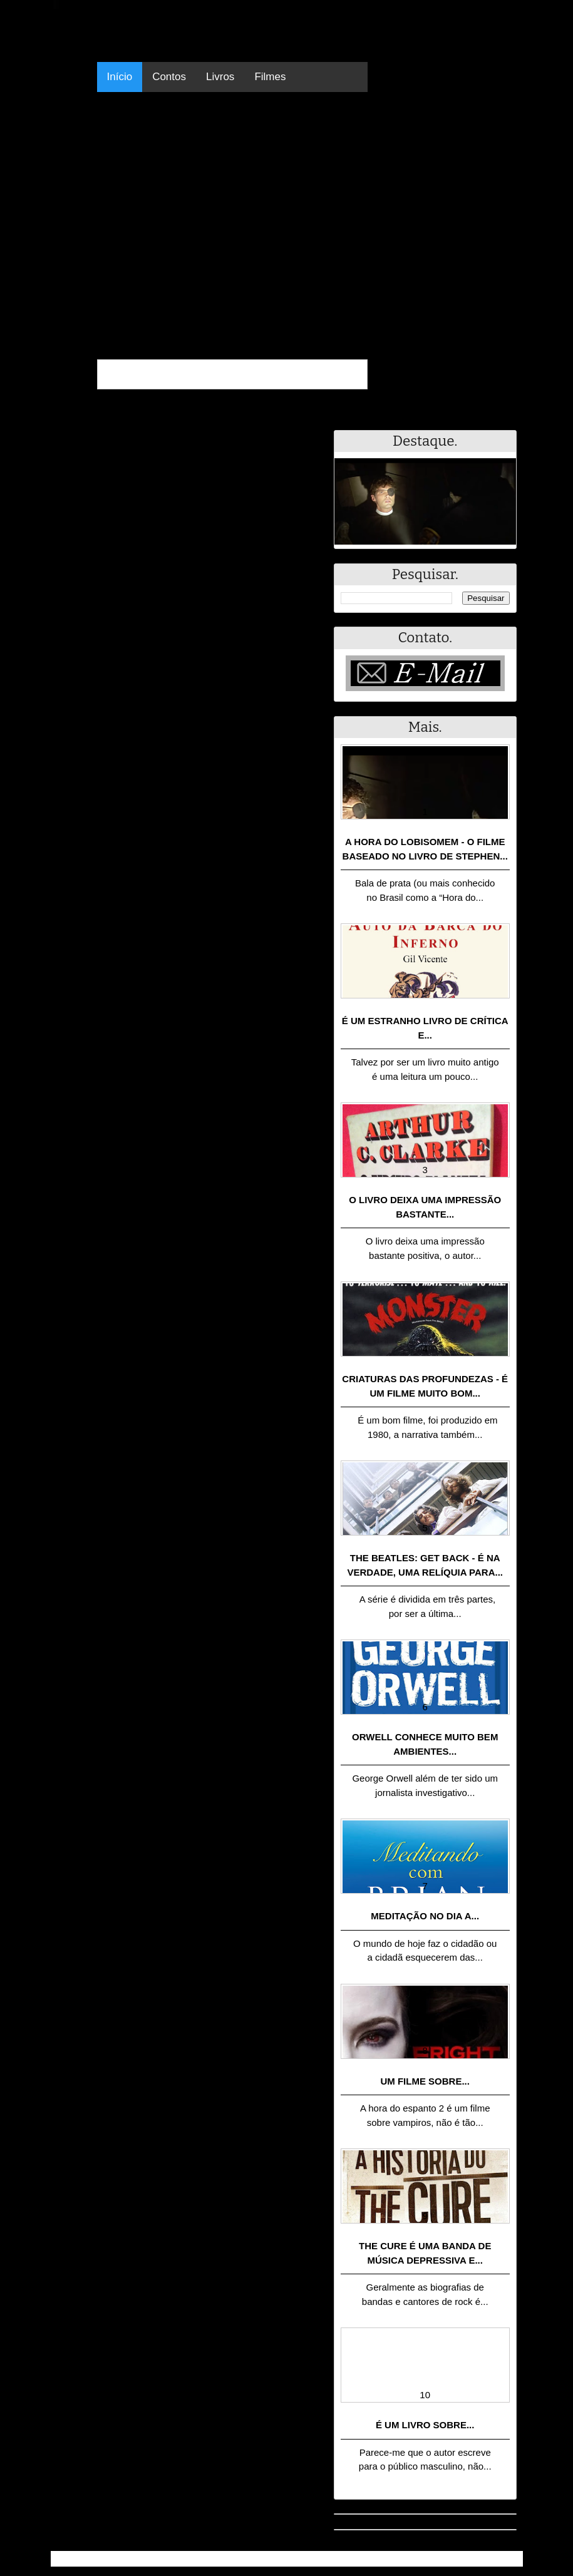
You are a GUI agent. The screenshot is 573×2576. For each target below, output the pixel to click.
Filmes (270, 77)
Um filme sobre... (425, 2081)
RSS (507, 2558)
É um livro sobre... (425, 2424)
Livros (220, 77)
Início (120, 77)
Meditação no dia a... (425, 1916)
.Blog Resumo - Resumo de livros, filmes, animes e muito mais (197, 2558)
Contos (169, 77)
